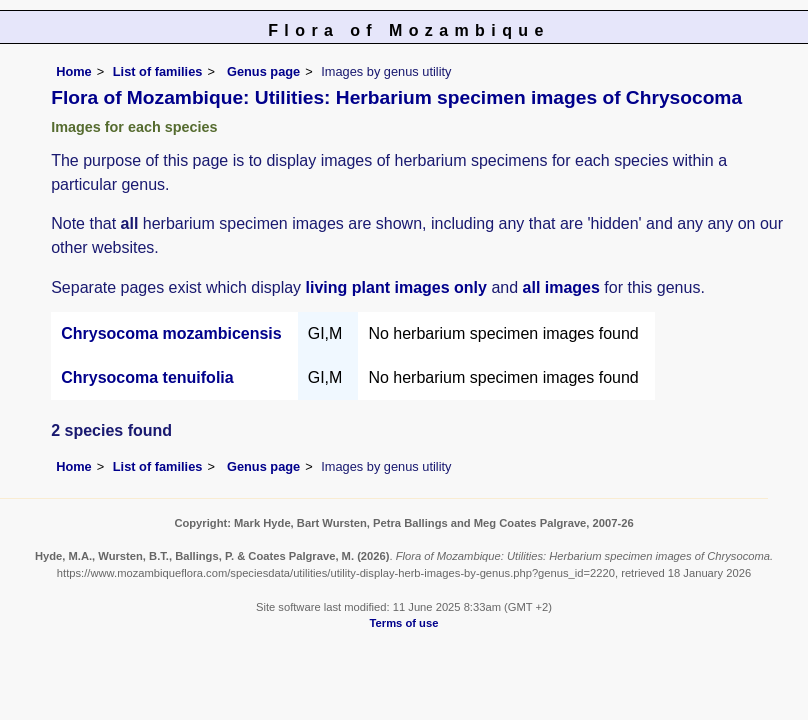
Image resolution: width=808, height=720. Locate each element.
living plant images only (396, 287)
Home (74, 71)
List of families (158, 71)
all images (561, 287)
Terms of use (404, 623)
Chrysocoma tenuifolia (147, 377)
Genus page (263, 71)
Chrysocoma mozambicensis (171, 333)
